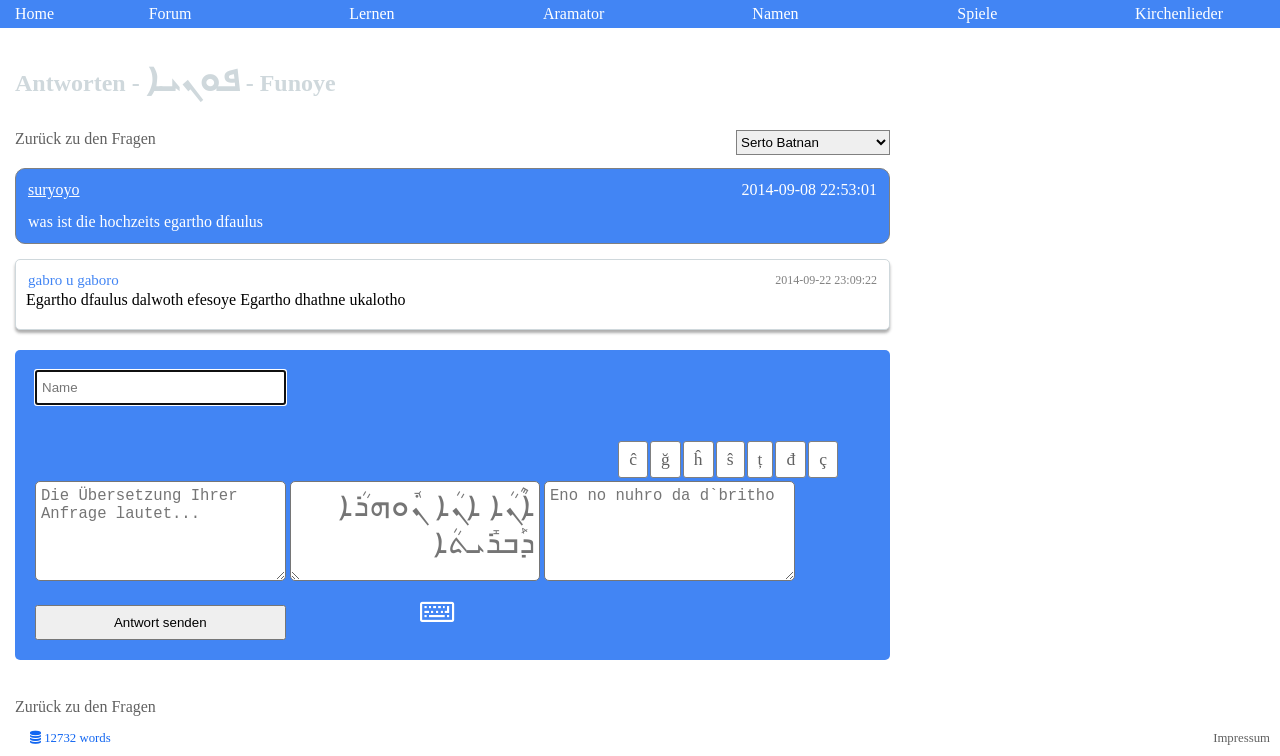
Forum (170, 13)
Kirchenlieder (1179, 13)
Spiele (977, 13)
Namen (775, 13)
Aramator (573, 13)
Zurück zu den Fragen (85, 138)
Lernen (371, 13)
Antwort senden (160, 622)
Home (34, 13)
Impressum (1241, 738)
